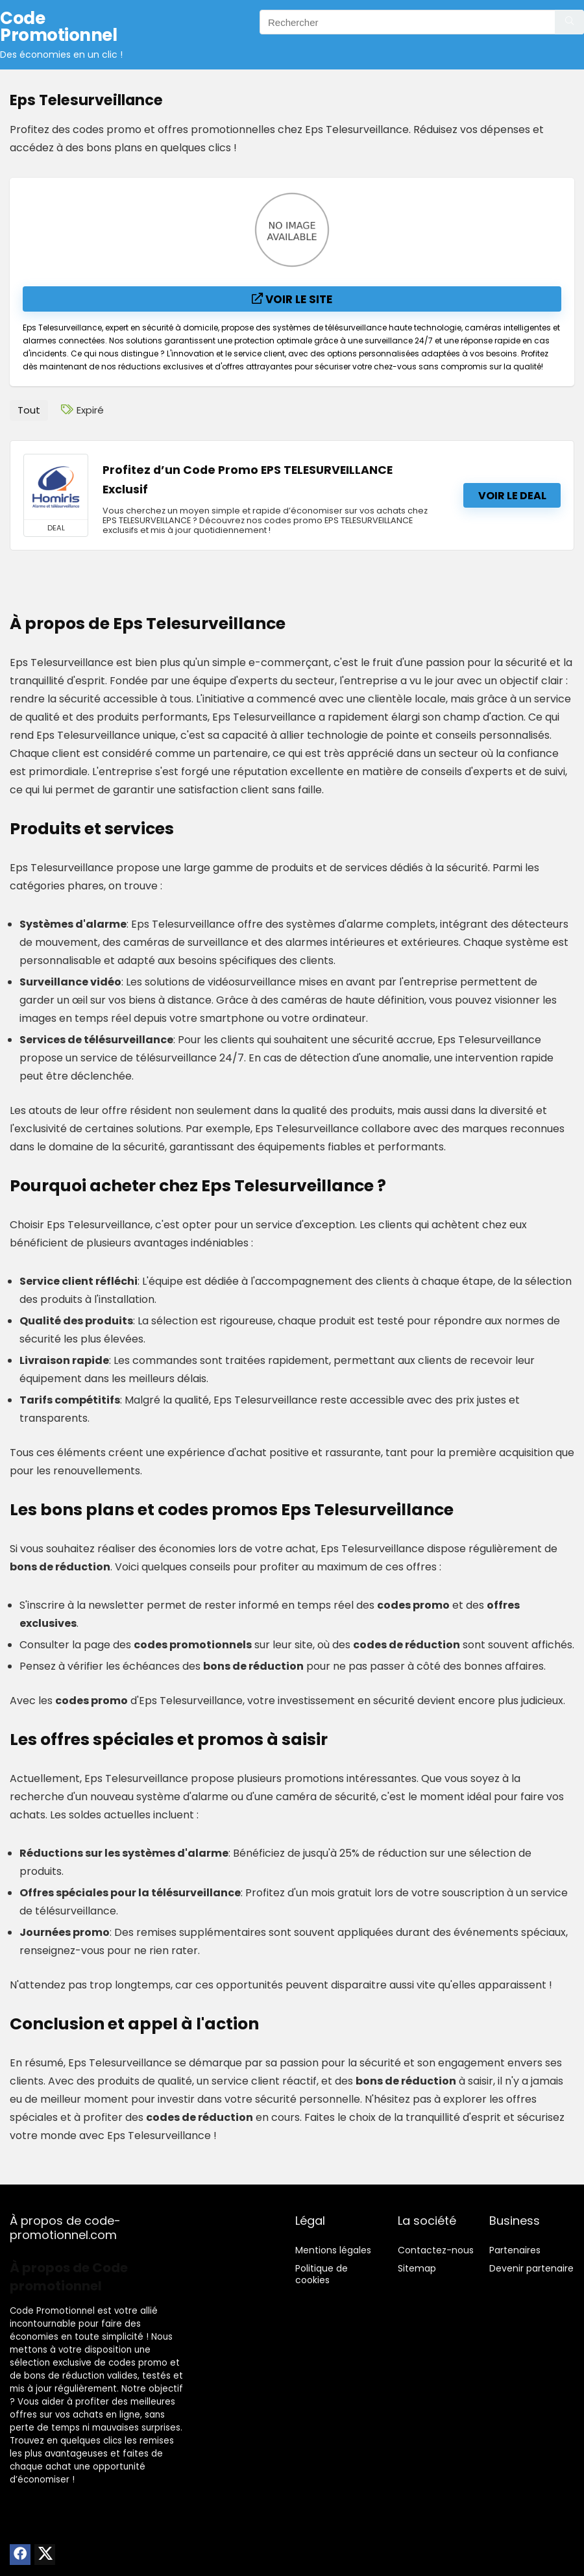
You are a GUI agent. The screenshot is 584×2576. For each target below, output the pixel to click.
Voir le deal (512, 495)
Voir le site (292, 299)
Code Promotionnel (52, 2311)
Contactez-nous (436, 2250)
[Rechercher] (569, 22)
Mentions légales (333, 2250)
